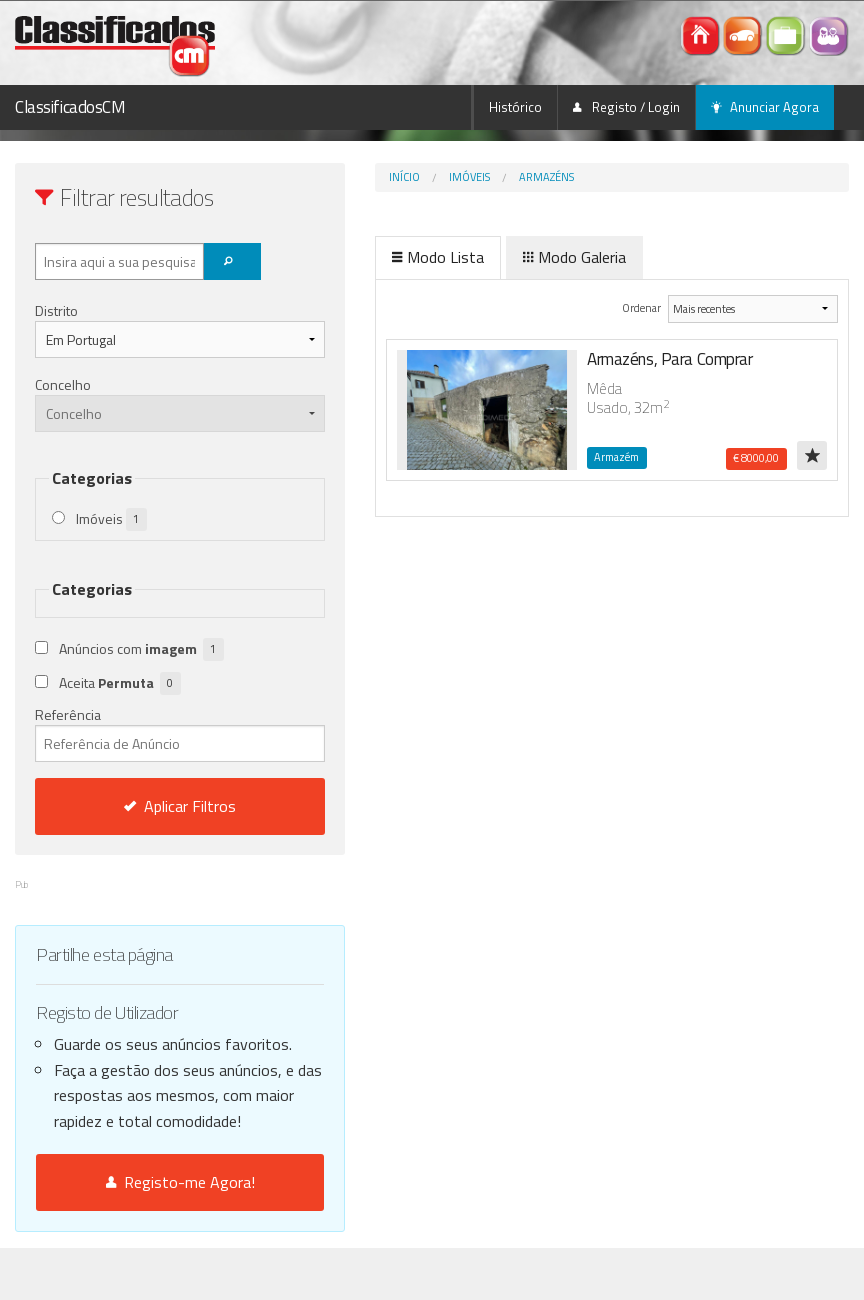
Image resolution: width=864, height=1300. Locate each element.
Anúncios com (141, 649)
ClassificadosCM (70, 107)
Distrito (56, 310)
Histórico (515, 107)
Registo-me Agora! (143, 1234)
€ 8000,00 (756, 458)
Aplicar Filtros (144, 806)
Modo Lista (366, 257)
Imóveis (397, 177)
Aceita (120, 683)
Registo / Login (626, 107)
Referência (144, 733)
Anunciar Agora (765, 107)
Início (332, 177)
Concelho (63, 384)
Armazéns (474, 177)
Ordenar (615, 307)
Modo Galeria (502, 257)
